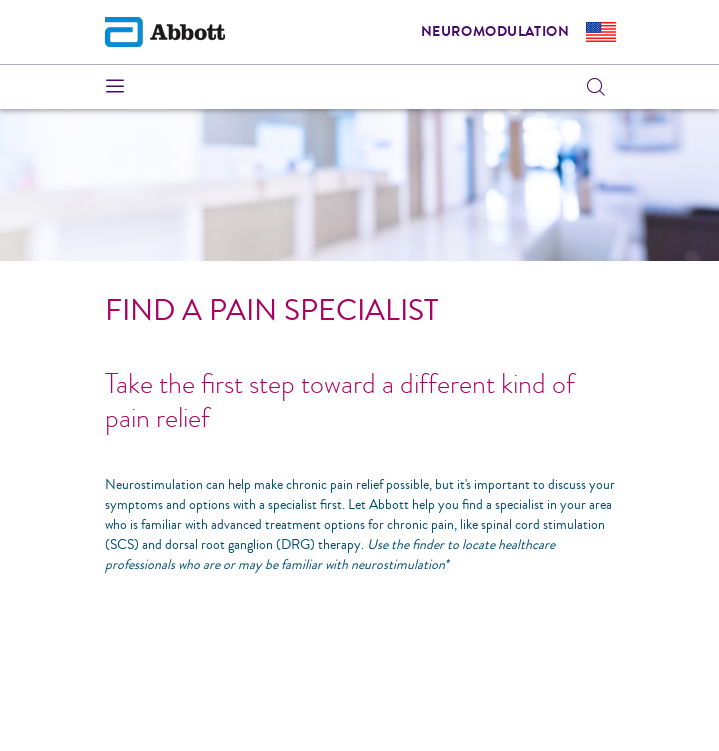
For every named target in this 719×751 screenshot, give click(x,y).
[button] (596, 87)
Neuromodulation (495, 31)
